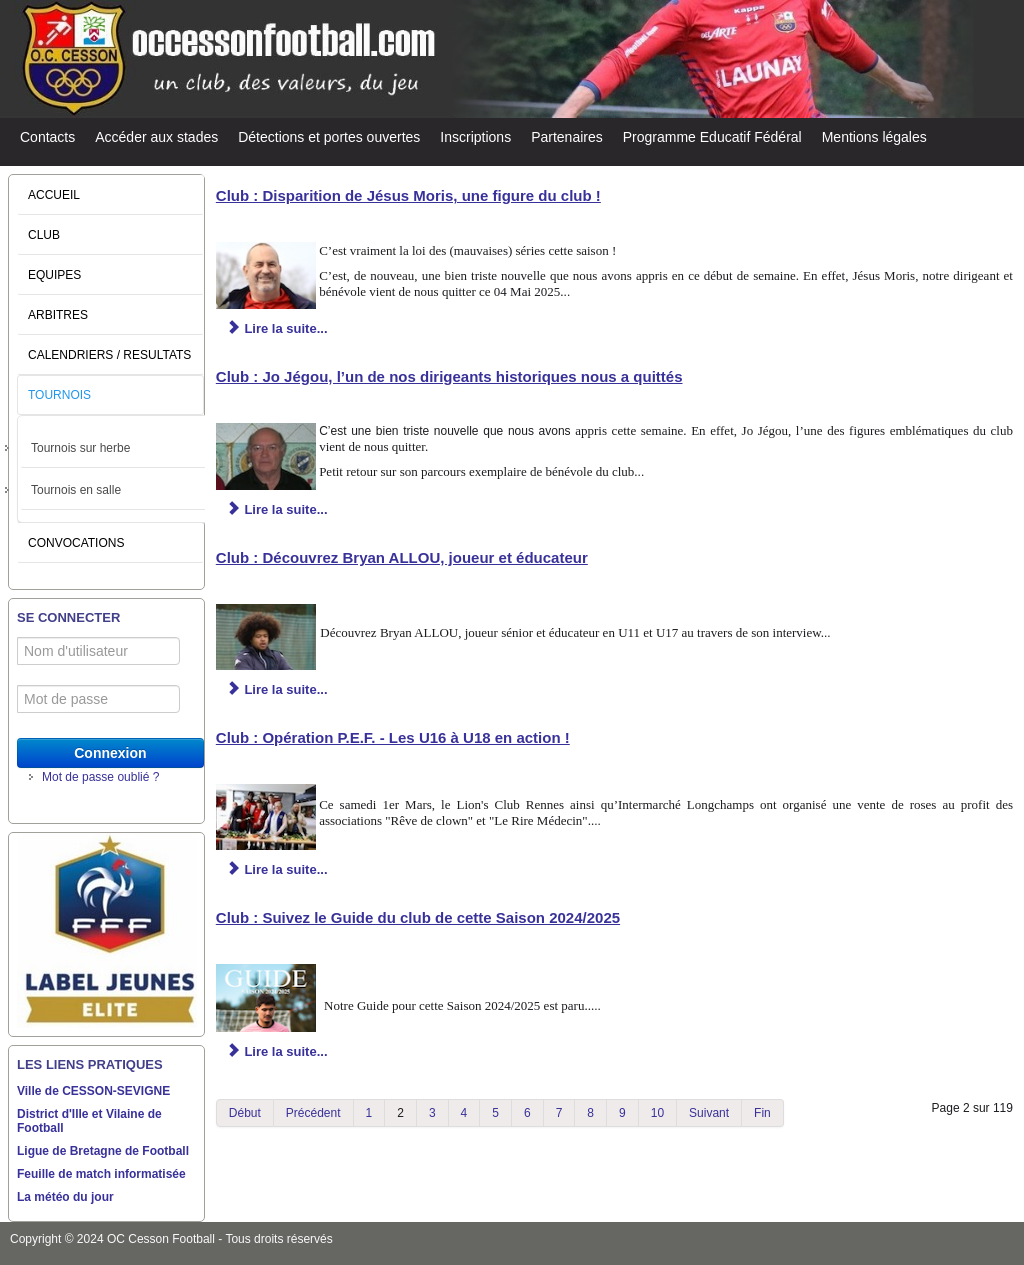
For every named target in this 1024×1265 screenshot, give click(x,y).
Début (245, 1113)
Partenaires (567, 137)
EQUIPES (54, 275)
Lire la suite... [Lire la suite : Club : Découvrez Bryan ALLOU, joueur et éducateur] (277, 689)
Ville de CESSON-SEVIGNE (93, 1091)
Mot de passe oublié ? (100, 777)
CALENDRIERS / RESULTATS (109, 355)
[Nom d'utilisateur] (98, 651)
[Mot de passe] (98, 699)
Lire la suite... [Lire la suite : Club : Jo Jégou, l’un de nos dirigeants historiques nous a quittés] (277, 509)
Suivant (709, 1113)
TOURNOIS (59, 395)
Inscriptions (475, 137)
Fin (762, 1113)
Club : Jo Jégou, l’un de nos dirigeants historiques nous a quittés (449, 376)
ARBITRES (58, 315)
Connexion (110, 753)
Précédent (313, 1113)
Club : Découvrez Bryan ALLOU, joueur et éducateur (402, 557)
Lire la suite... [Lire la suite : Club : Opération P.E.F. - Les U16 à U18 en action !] (277, 869)
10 (657, 1113)
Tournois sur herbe (80, 448)
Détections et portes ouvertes (329, 137)
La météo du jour (65, 1197)
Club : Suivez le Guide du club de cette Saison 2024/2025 (418, 917)
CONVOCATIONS (76, 543)
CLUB (44, 235)
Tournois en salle (76, 490)
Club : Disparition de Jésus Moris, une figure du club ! (408, 195)
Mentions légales (874, 137)
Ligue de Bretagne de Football (103, 1151)
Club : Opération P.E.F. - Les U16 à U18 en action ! (393, 737)
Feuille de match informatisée (101, 1174)
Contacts (47, 137)
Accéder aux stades (156, 137)
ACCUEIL (54, 195)
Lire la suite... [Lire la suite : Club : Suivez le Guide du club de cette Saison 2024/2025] (277, 1051)
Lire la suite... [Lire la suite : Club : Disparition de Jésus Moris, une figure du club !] (277, 328)
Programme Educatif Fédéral (712, 137)
